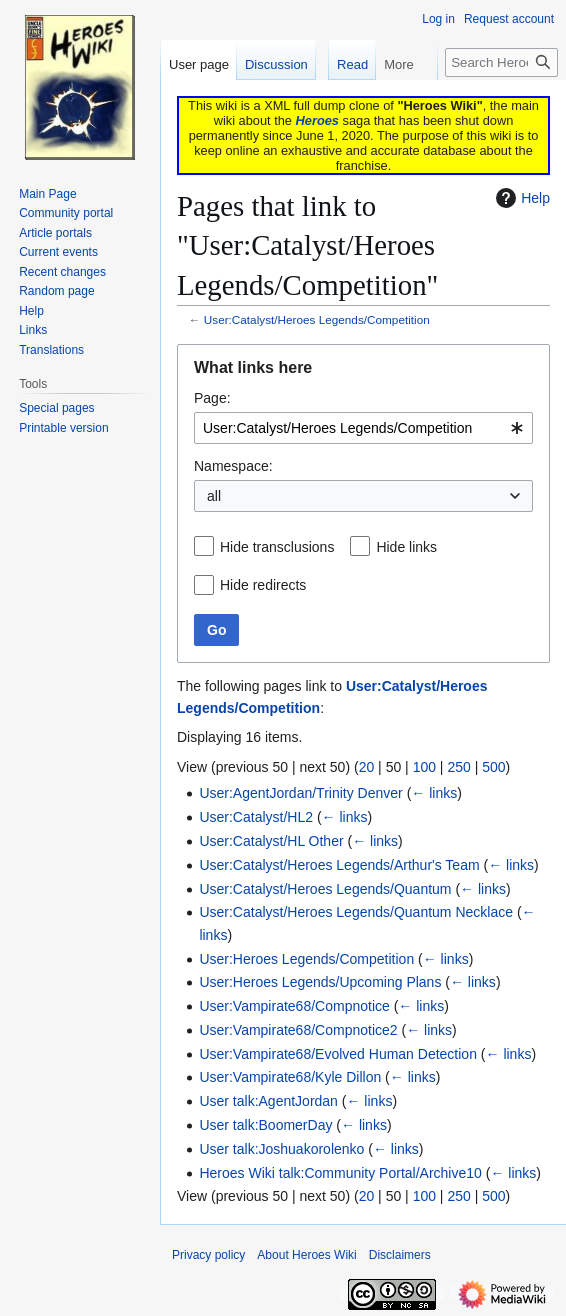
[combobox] (363, 428)
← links (434, 793)
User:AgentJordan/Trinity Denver (300, 793)
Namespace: (233, 466)
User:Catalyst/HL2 (256, 817)
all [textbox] (214, 496)
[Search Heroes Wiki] (501, 62)
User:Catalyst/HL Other (271, 841)
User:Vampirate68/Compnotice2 (298, 1030)
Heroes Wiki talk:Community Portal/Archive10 (340, 1173)
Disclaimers (400, 1255)
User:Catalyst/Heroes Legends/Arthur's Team (339, 865)
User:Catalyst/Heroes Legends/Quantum (325, 889)
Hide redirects (263, 585)
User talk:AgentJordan (268, 1101)
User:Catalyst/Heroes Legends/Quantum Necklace (356, 912)
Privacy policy (208, 1255)
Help (520, 198)
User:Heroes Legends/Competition (306, 959)
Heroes (317, 120)
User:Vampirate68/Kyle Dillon (290, 1077)
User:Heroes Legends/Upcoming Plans (320, 982)
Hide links (406, 547)
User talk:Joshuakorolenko (281, 1149)
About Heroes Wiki (306, 1255)
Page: (212, 398)
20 (367, 767)
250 (458, 767)
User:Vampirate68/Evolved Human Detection (338, 1054)
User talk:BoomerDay (265, 1125)
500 (493, 767)
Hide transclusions (277, 547)
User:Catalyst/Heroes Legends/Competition (317, 319)
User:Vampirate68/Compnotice (294, 1006)
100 (424, 767)
